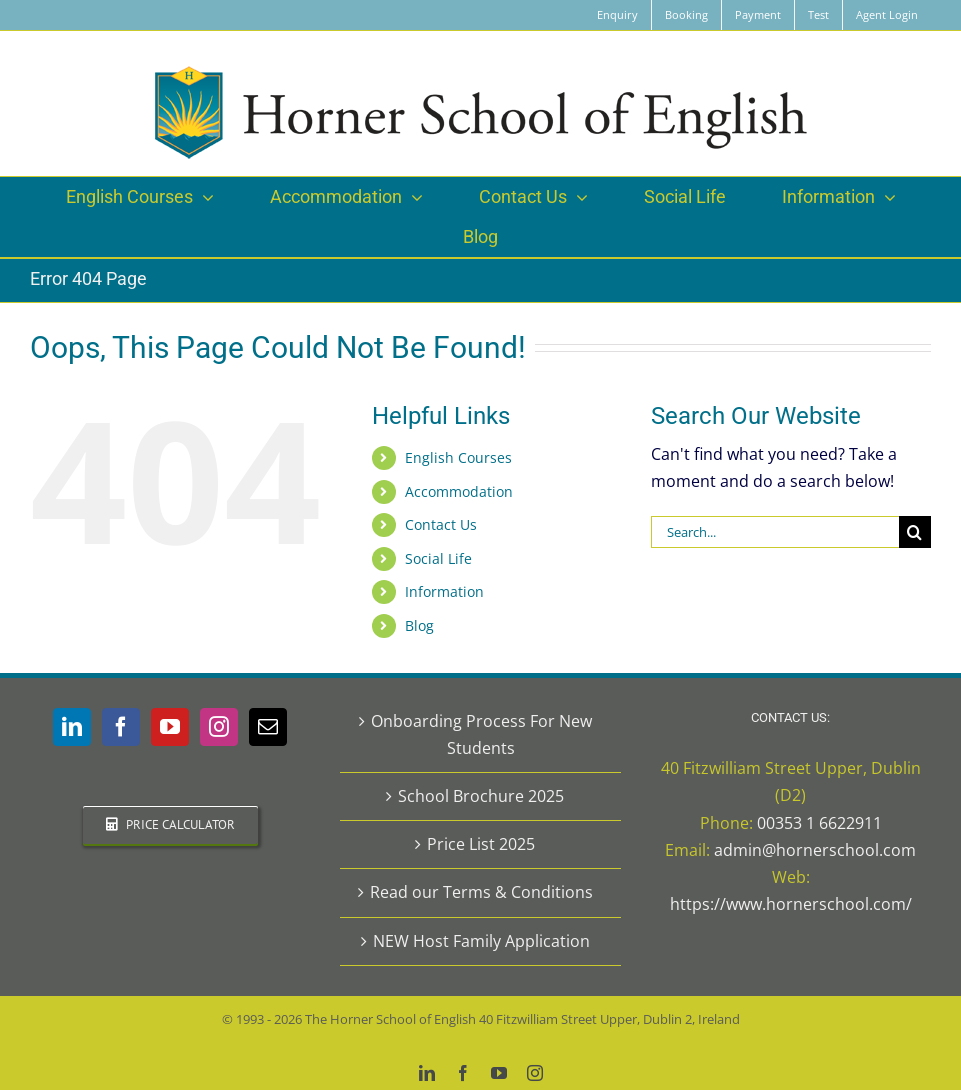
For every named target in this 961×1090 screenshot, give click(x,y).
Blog (419, 625)
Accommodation (459, 491)
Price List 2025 (481, 844)
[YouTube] (170, 727)
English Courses (458, 457)
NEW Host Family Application (481, 941)
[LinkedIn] (72, 727)
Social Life (438, 558)
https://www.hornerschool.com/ (791, 904)
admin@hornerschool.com (815, 850)
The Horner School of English (390, 1019)
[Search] (915, 532)
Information (444, 591)
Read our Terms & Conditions (481, 892)
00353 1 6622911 (819, 823)
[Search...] (775, 532)
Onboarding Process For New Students (481, 734)
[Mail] (268, 727)
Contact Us (441, 524)
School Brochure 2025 (481, 796)
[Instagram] (219, 727)
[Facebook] (121, 727)
